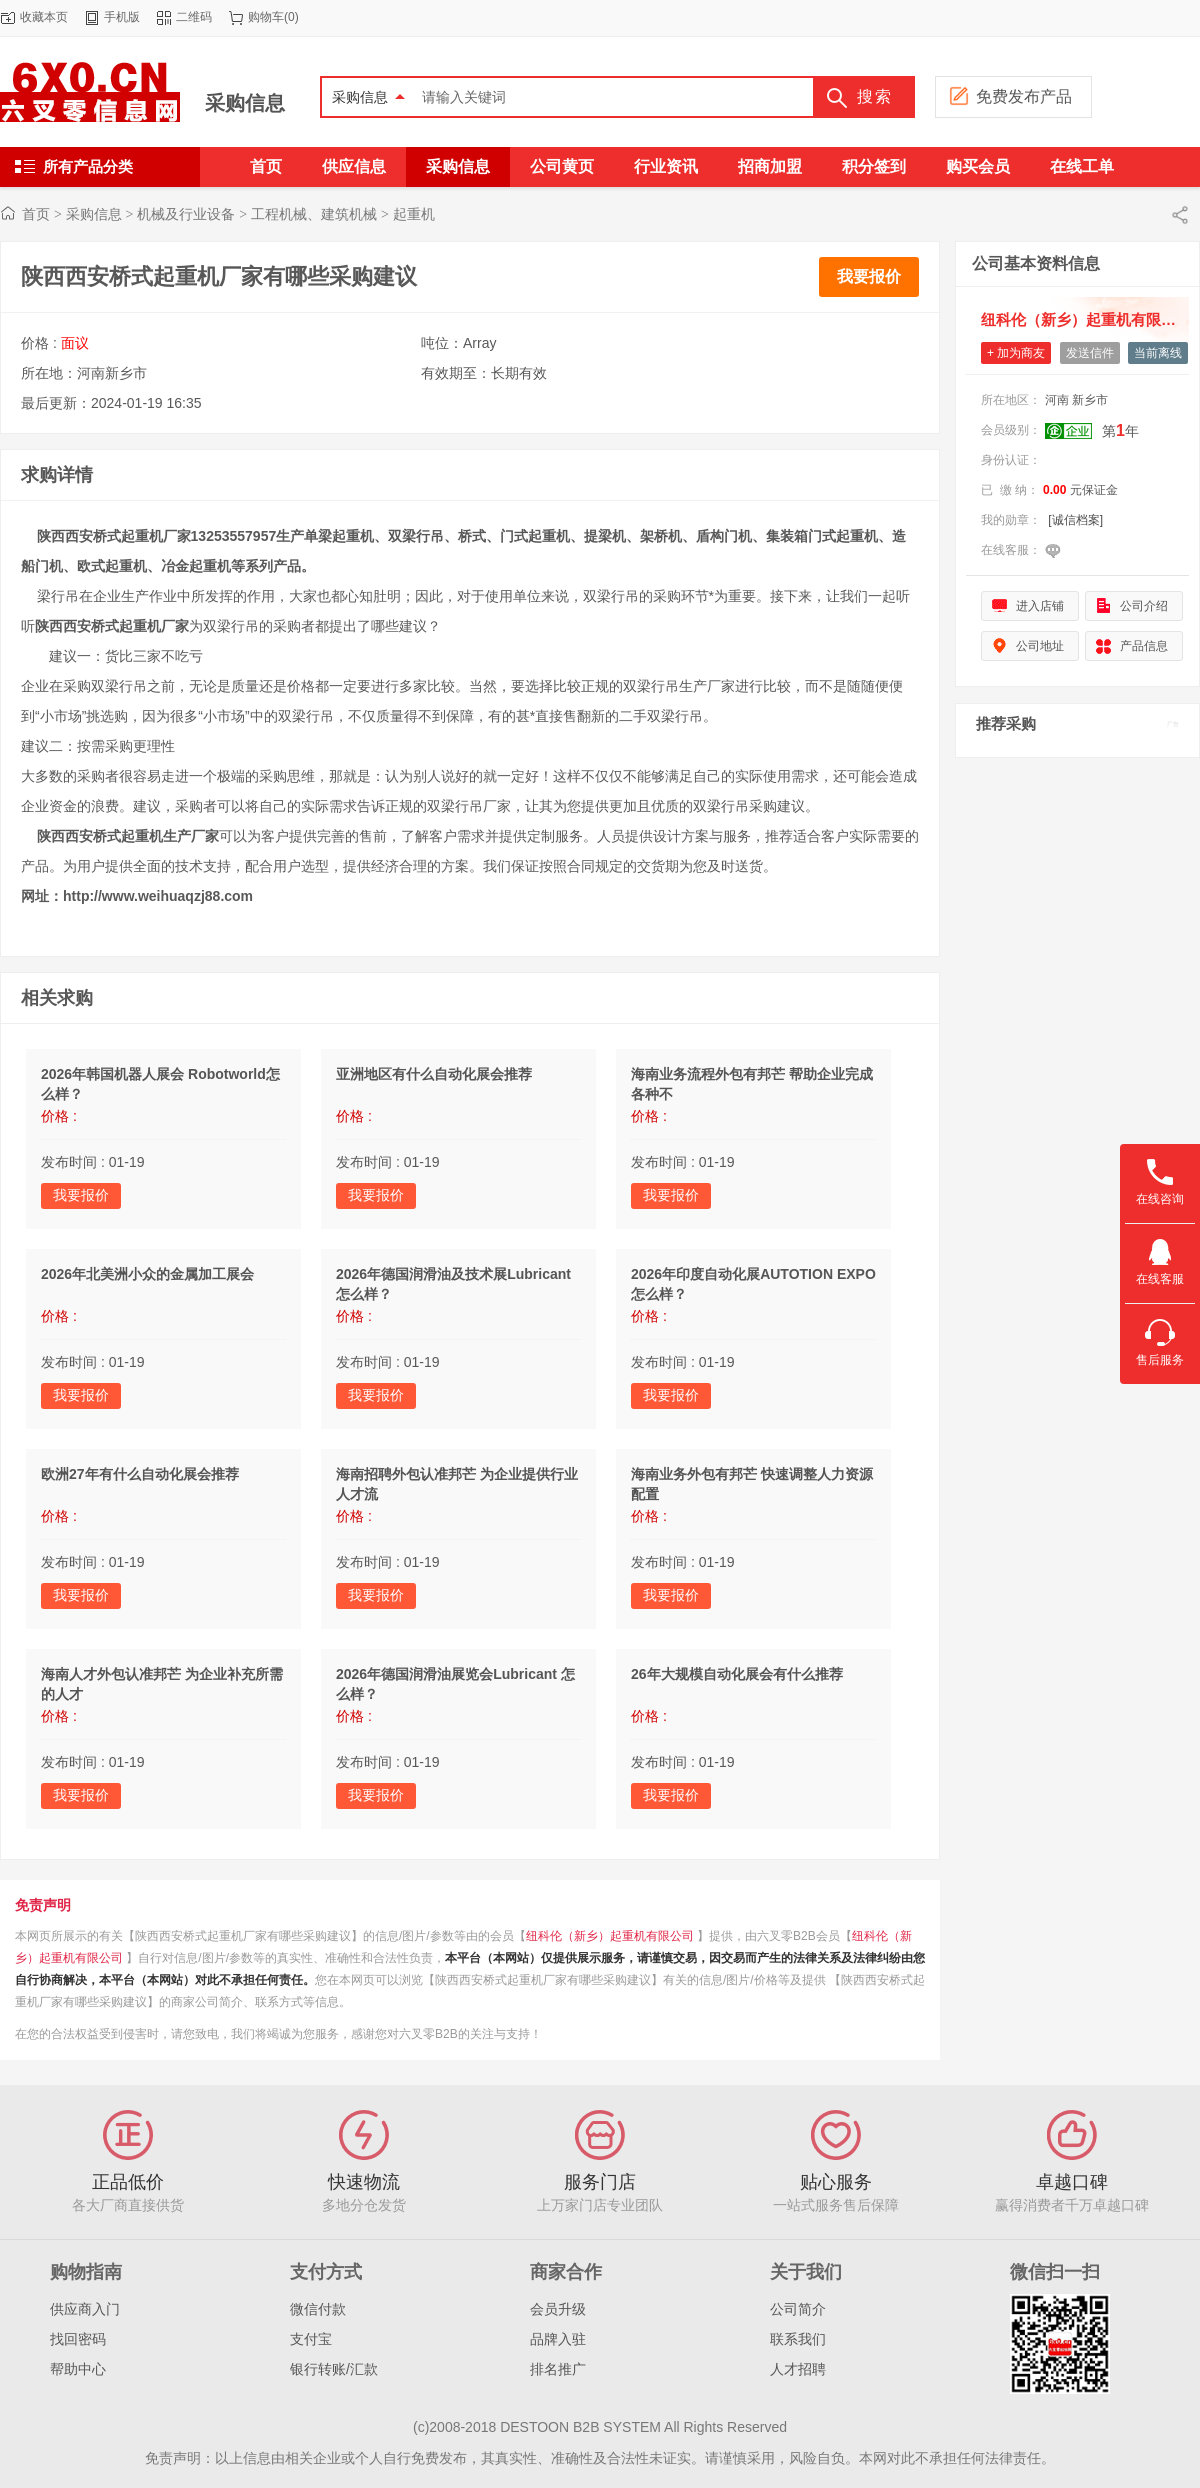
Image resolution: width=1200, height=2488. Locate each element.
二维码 (194, 17)
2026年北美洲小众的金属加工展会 (147, 1274)
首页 (36, 214)
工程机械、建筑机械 (314, 214)
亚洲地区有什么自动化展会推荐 (434, 1074)
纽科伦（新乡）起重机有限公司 (610, 1936)
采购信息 (245, 103)
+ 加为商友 (1016, 353)
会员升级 (558, 2309)
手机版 (122, 17)
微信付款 (318, 2309)
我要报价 (869, 276)
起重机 (414, 214)
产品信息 (1144, 646)
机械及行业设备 (186, 214)
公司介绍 (1144, 606)
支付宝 (311, 2339)
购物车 (266, 17)
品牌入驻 (558, 2339)
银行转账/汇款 (334, 2369)
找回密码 (78, 2339)
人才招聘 (798, 2369)
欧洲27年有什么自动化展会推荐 (140, 1474)
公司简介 (798, 2309)
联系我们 (798, 2339)
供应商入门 (85, 2309)
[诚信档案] (1075, 520)
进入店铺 (1040, 606)
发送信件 (1090, 353)
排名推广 (558, 2369)
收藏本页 (44, 17)
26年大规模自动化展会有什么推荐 (737, 1674)
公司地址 (1040, 646)
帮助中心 (78, 2369)
